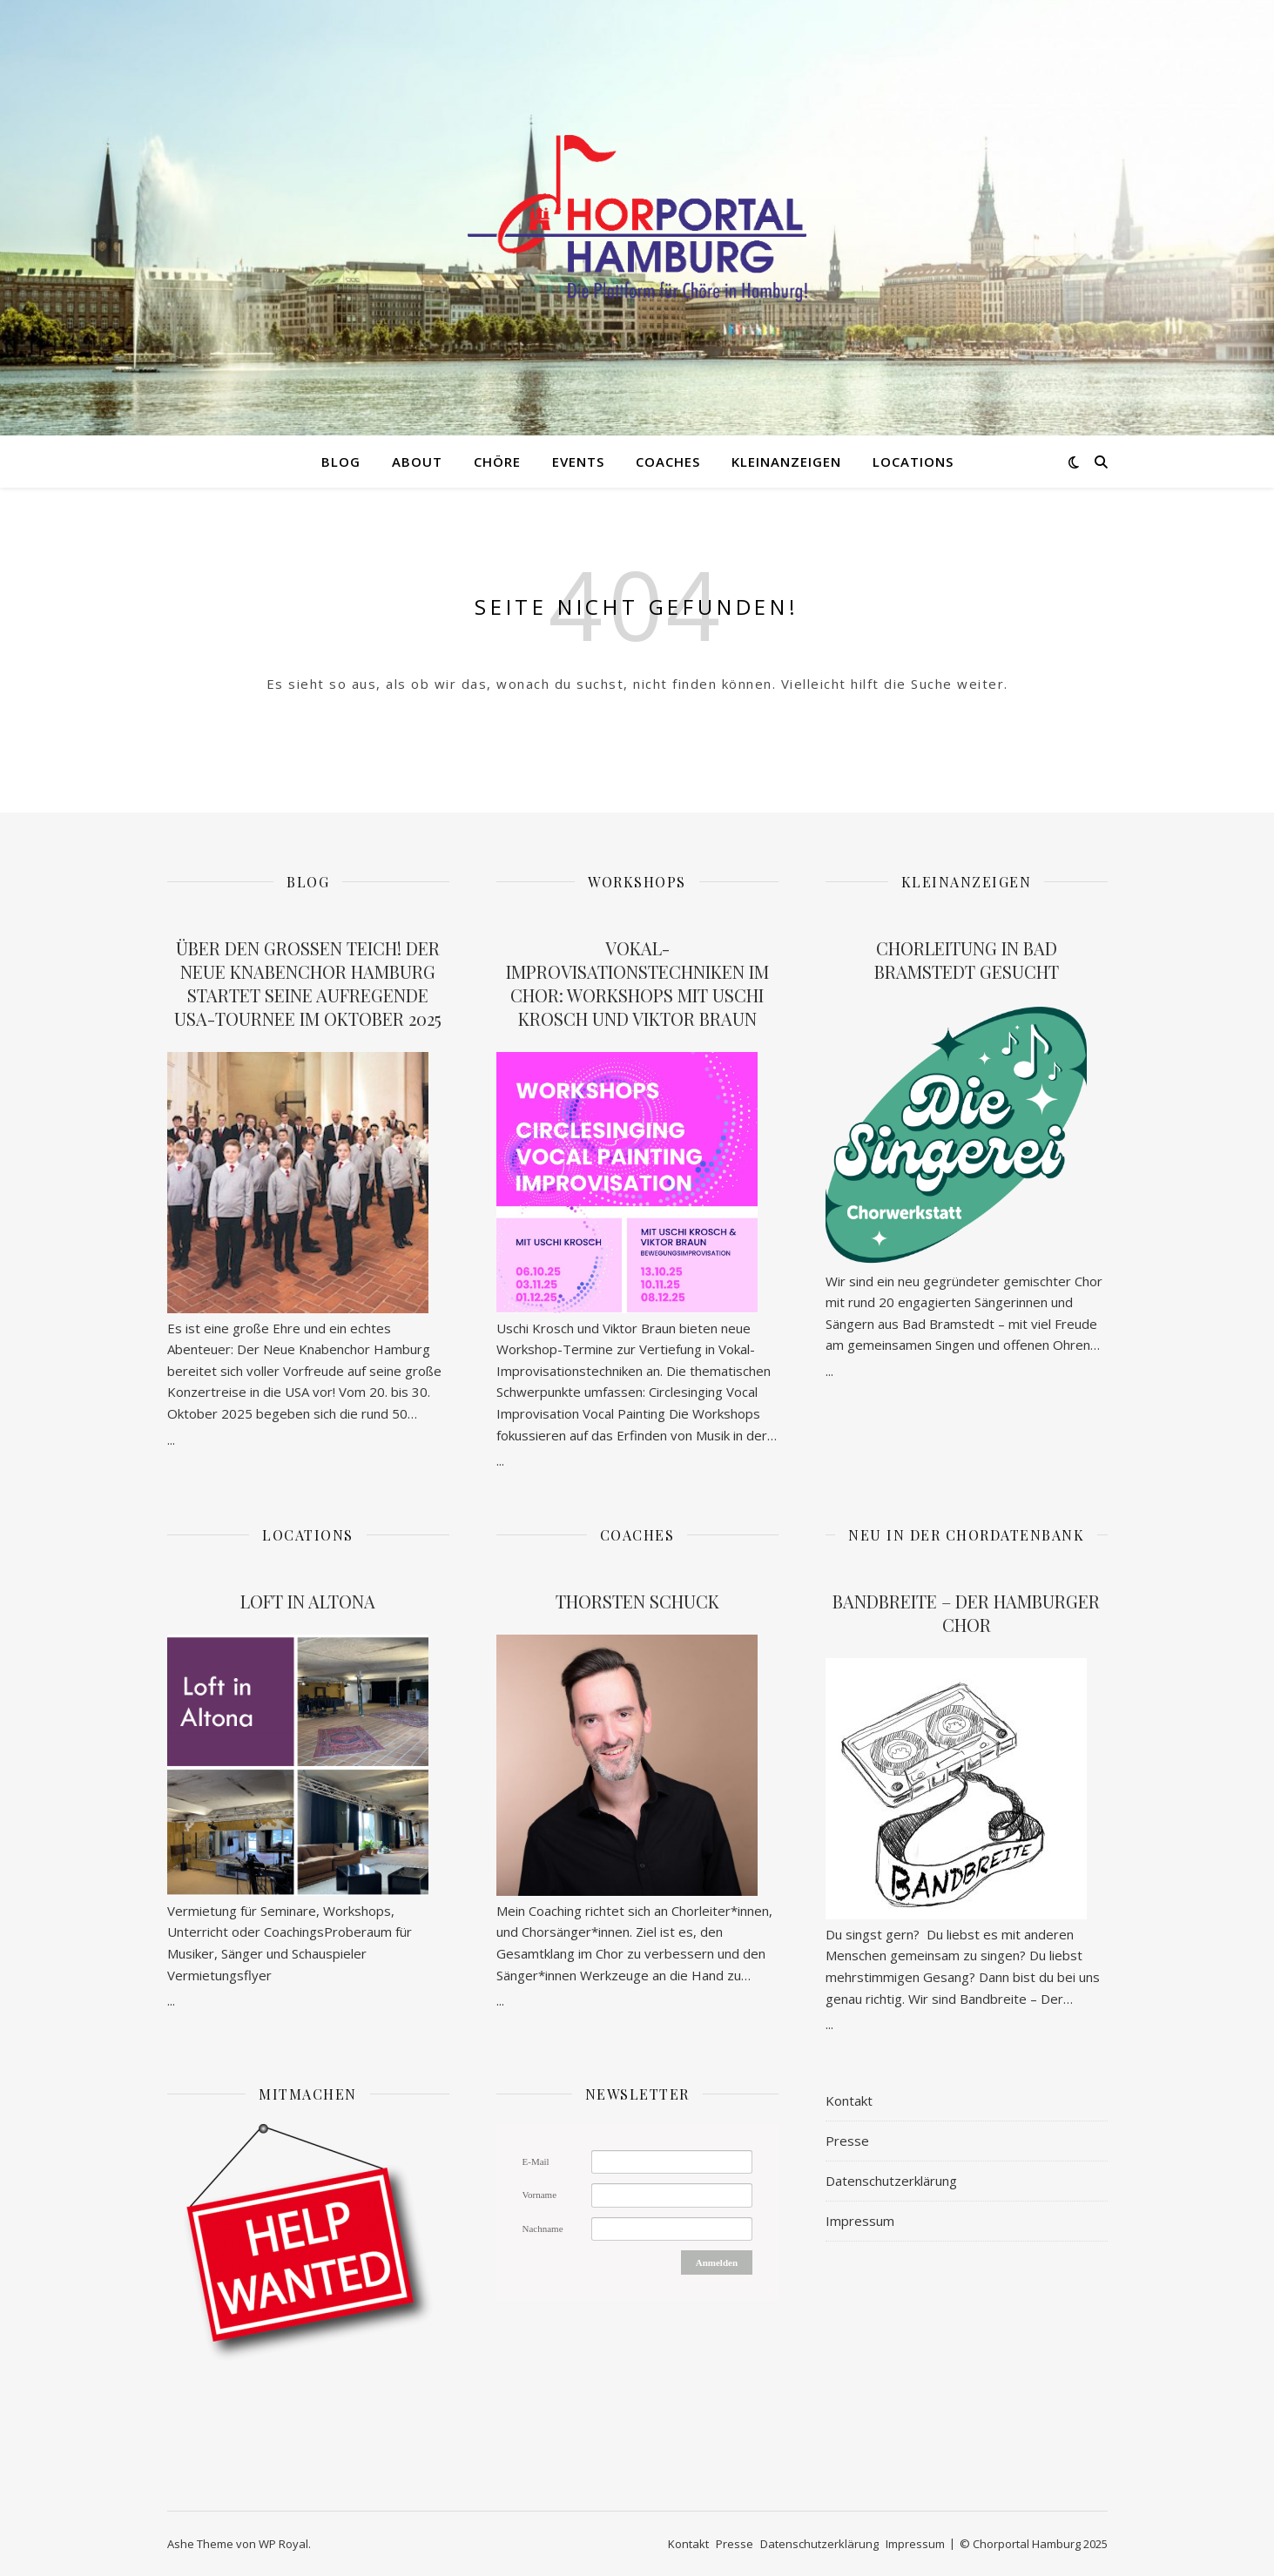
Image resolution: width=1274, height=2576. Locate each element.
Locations (913, 461)
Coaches (668, 461)
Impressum (860, 2220)
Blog (341, 461)
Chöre (497, 461)
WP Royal (283, 2544)
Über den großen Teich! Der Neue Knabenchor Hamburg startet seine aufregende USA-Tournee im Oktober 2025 (308, 983)
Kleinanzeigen (786, 461)
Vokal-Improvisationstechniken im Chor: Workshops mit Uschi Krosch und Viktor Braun (637, 983)
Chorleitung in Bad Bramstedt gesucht (966, 959)
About (417, 461)
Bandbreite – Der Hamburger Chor (966, 1612)
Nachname (542, 2228)
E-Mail (535, 2161)
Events (578, 461)
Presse (847, 2140)
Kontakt (849, 2100)
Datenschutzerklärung (891, 2180)
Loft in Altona (307, 1601)
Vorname (539, 2194)
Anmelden (717, 2262)
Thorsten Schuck (637, 1601)
